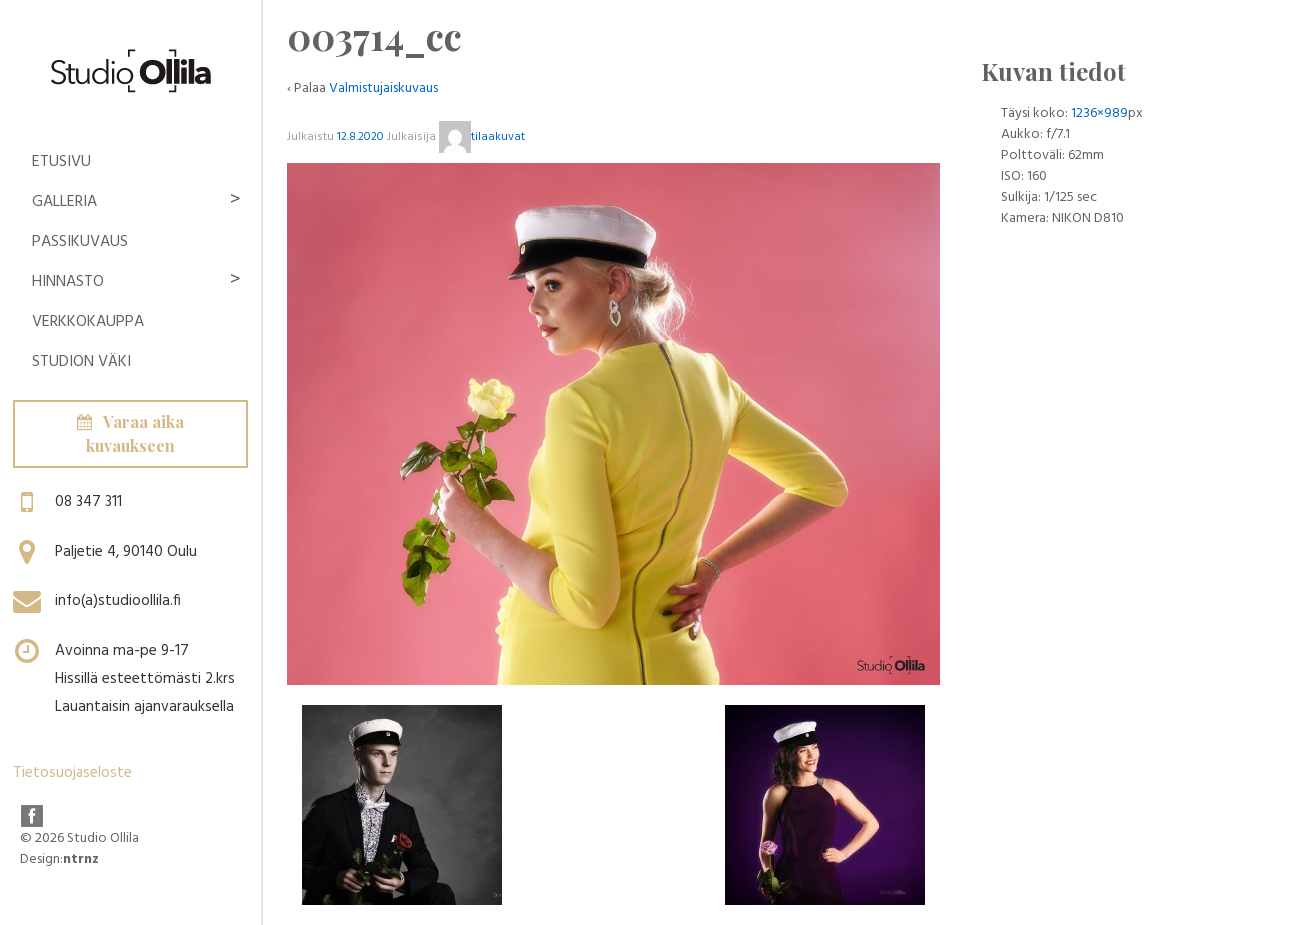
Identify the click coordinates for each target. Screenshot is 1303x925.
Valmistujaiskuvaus (383, 88)
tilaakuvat (482, 137)
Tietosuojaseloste (72, 773)
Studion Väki (81, 362)
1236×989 (1099, 113)
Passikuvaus (80, 242)
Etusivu (61, 162)
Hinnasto (68, 282)
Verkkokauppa (88, 322)
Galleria (64, 202)
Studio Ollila (101, 838)
